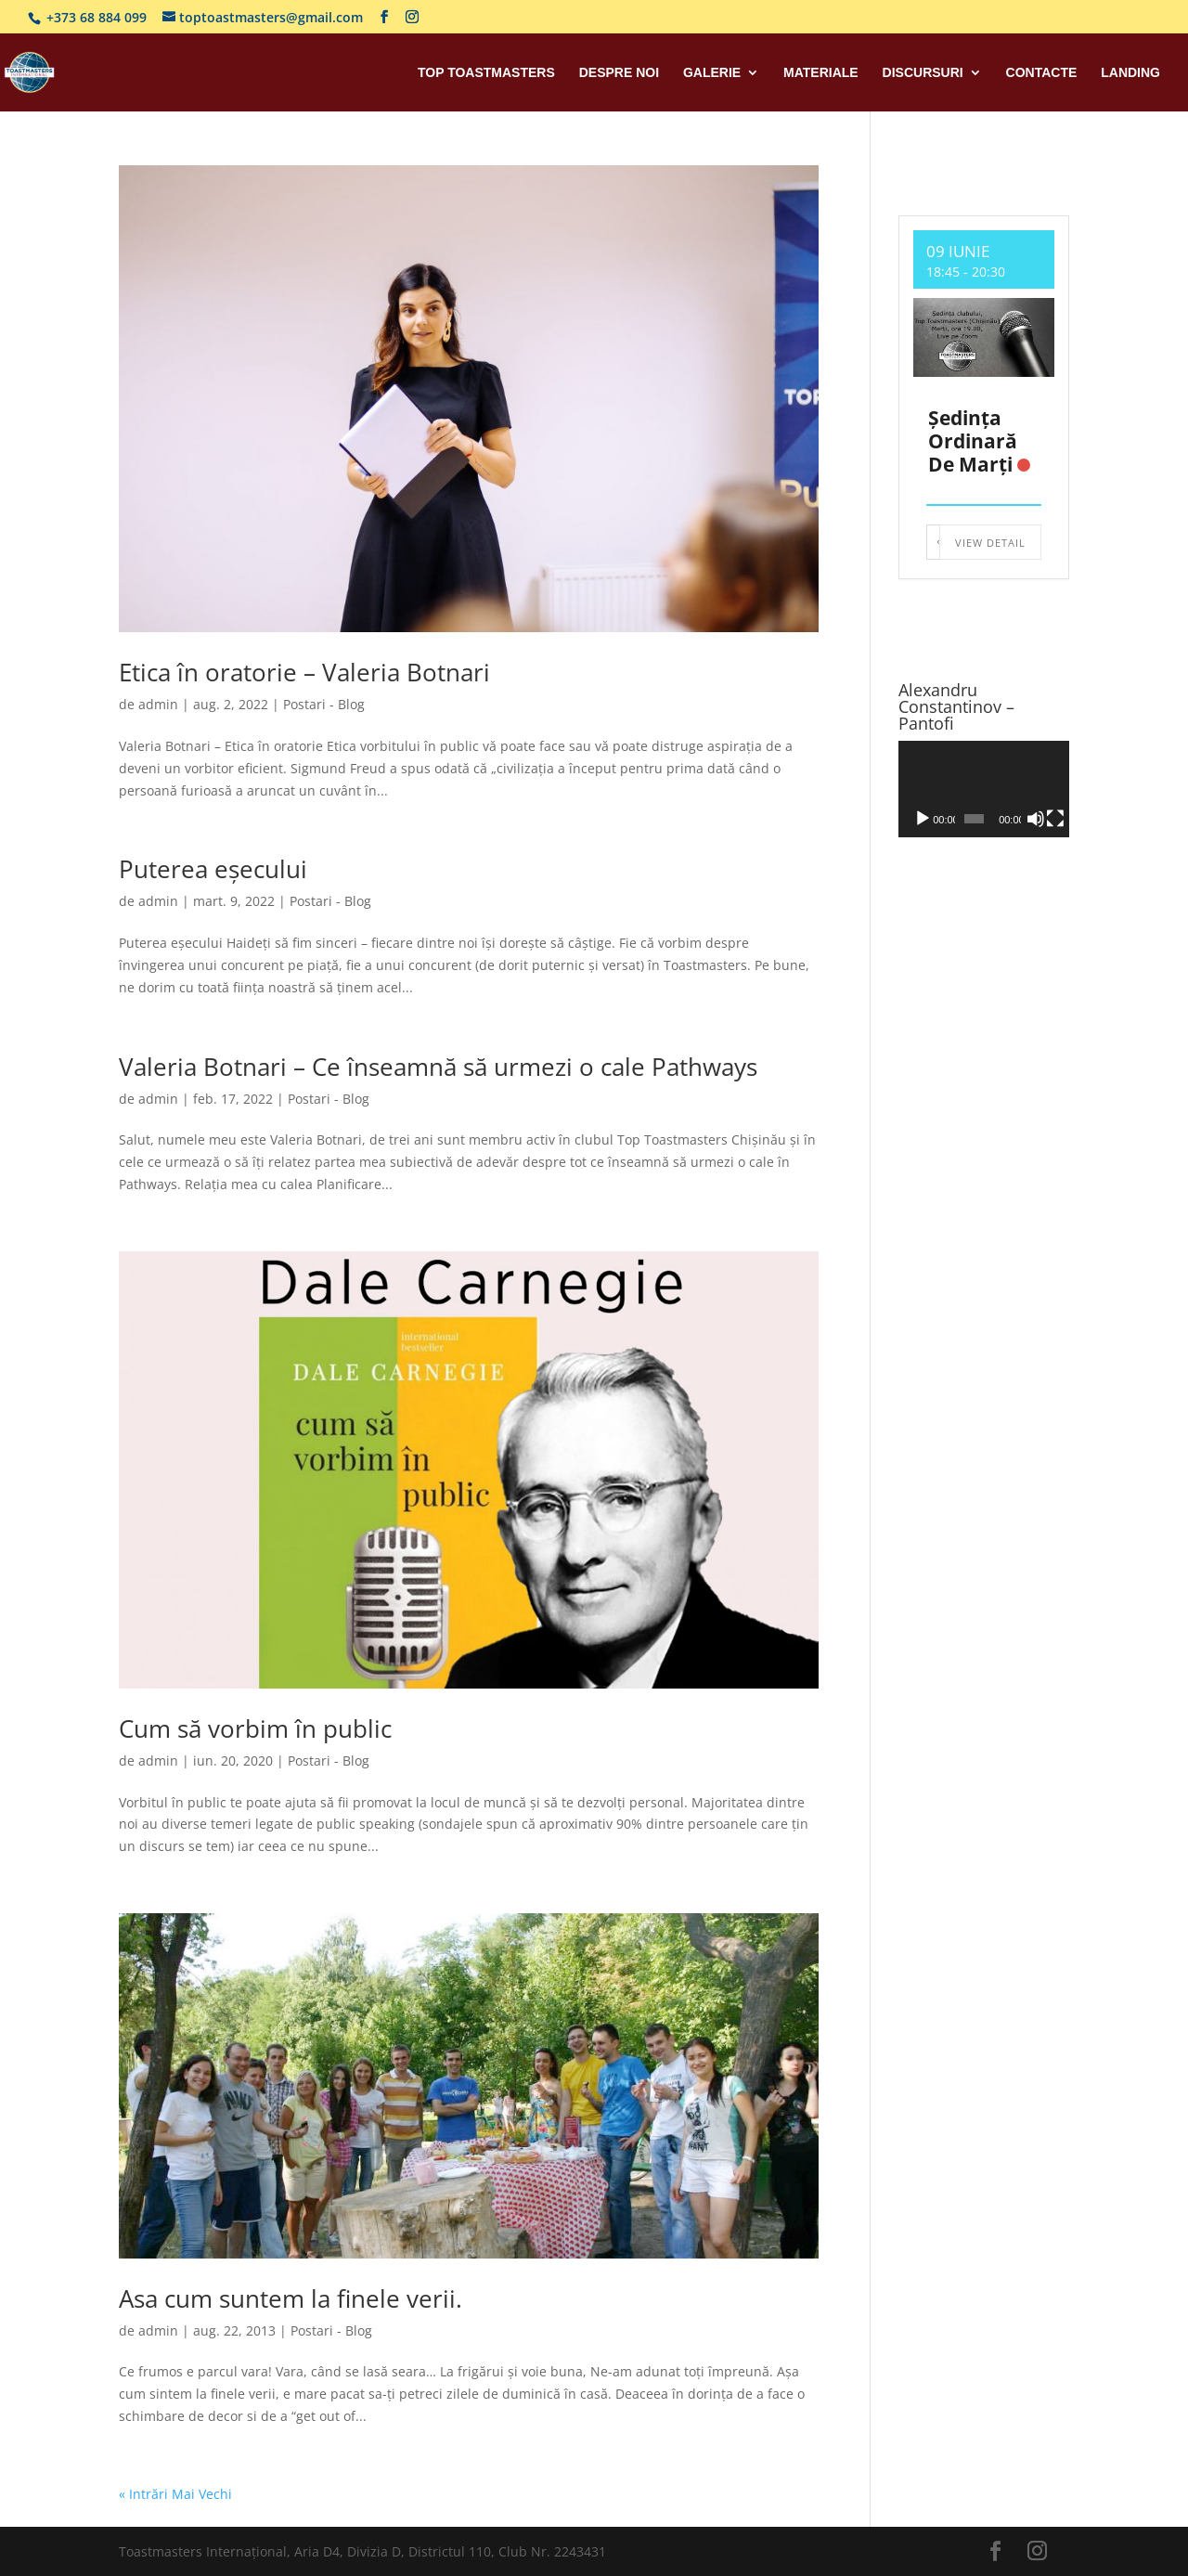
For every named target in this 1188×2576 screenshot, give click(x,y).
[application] (983, 788)
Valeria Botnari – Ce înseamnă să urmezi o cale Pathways (438, 1066)
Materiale (821, 73)
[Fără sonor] (1036, 818)
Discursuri (923, 73)
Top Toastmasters (486, 73)
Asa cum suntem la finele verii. (290, 2298)
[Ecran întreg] (1055, 818)
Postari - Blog (324, 704)
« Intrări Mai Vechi (175, 2494)
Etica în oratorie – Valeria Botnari (304, 672)
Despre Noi (619, 73)
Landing (1130, 73)
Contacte (1042, 73)
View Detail (990, 543)
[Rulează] (922, 818)
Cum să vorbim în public (255, 1728)
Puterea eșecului (213, 869)
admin (158, 704)
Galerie (712, 73)
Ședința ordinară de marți (972, 441)
